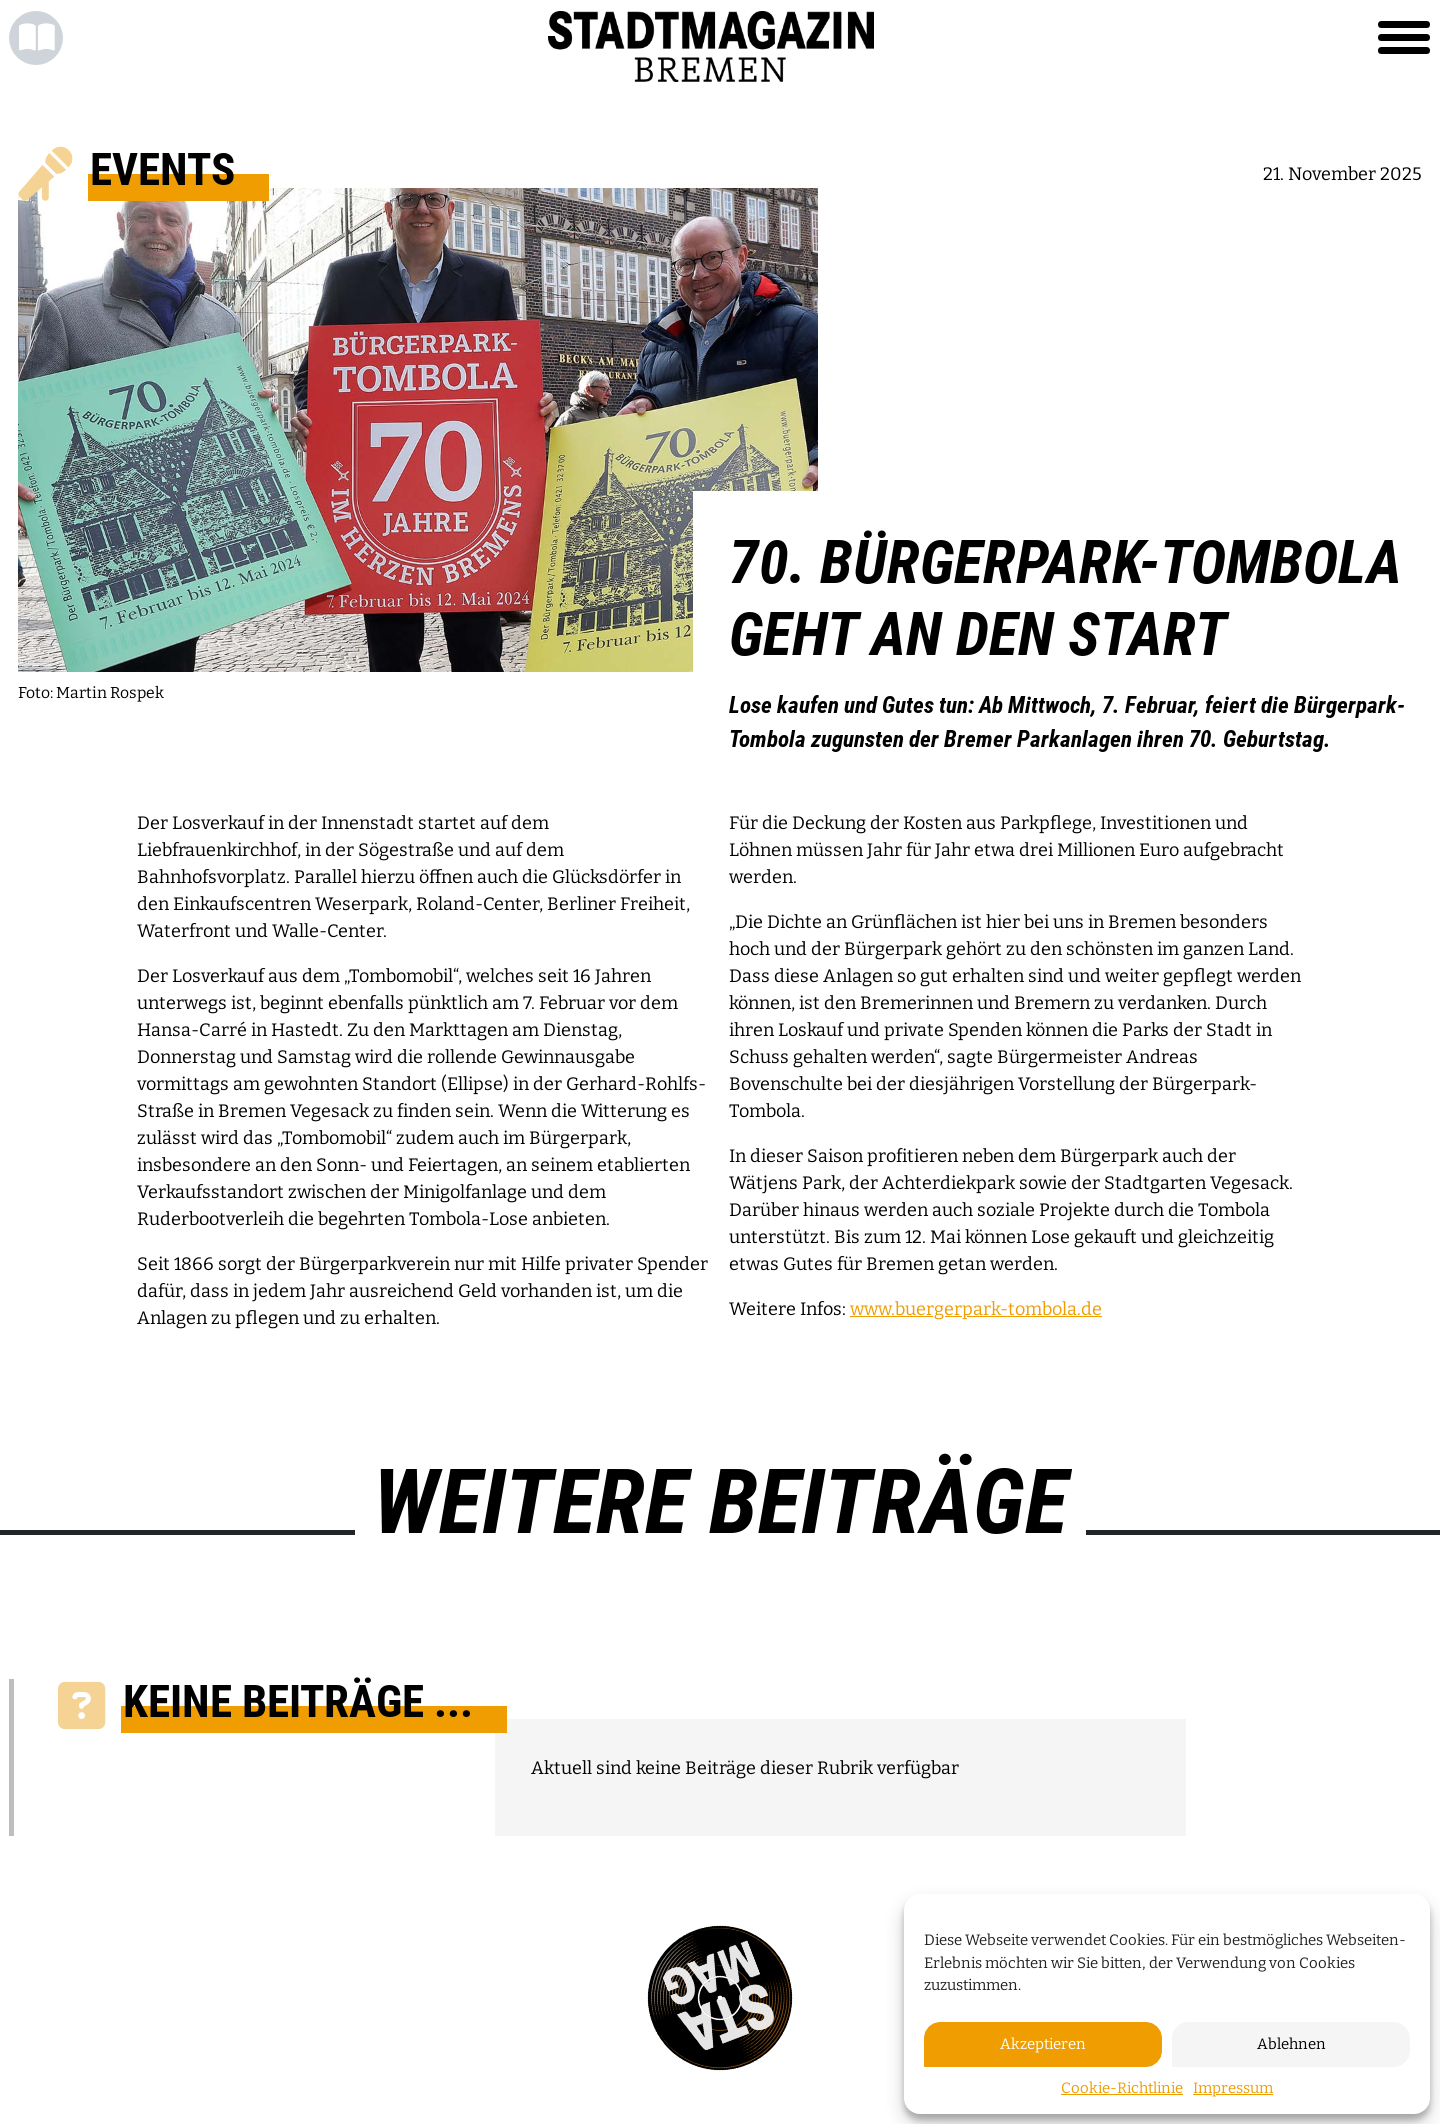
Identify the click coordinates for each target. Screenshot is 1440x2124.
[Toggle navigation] (1404, 38)
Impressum (1233, 2088)
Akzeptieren (1043, 2044)
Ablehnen (1291, 2044)
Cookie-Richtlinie (1122, 2088)
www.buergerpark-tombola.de (976, 1309)
